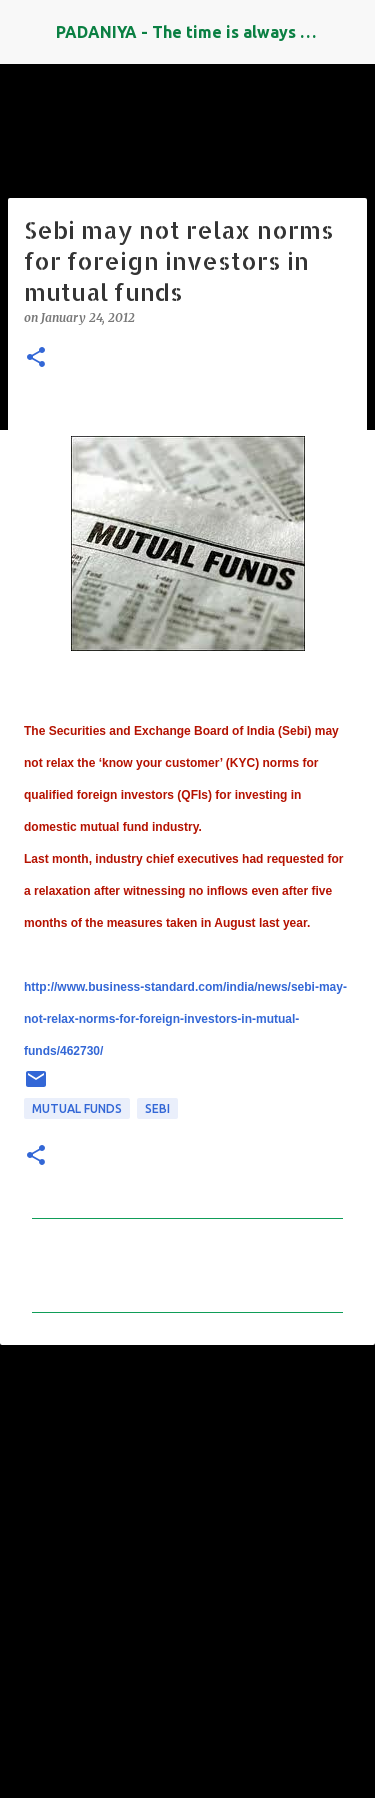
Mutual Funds (77, 1108)
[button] (36, 358)
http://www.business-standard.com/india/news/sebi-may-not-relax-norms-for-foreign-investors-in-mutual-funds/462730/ (185, 1019)
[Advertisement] (187, 1562)
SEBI (157, 1108)
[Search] (347, 32)
